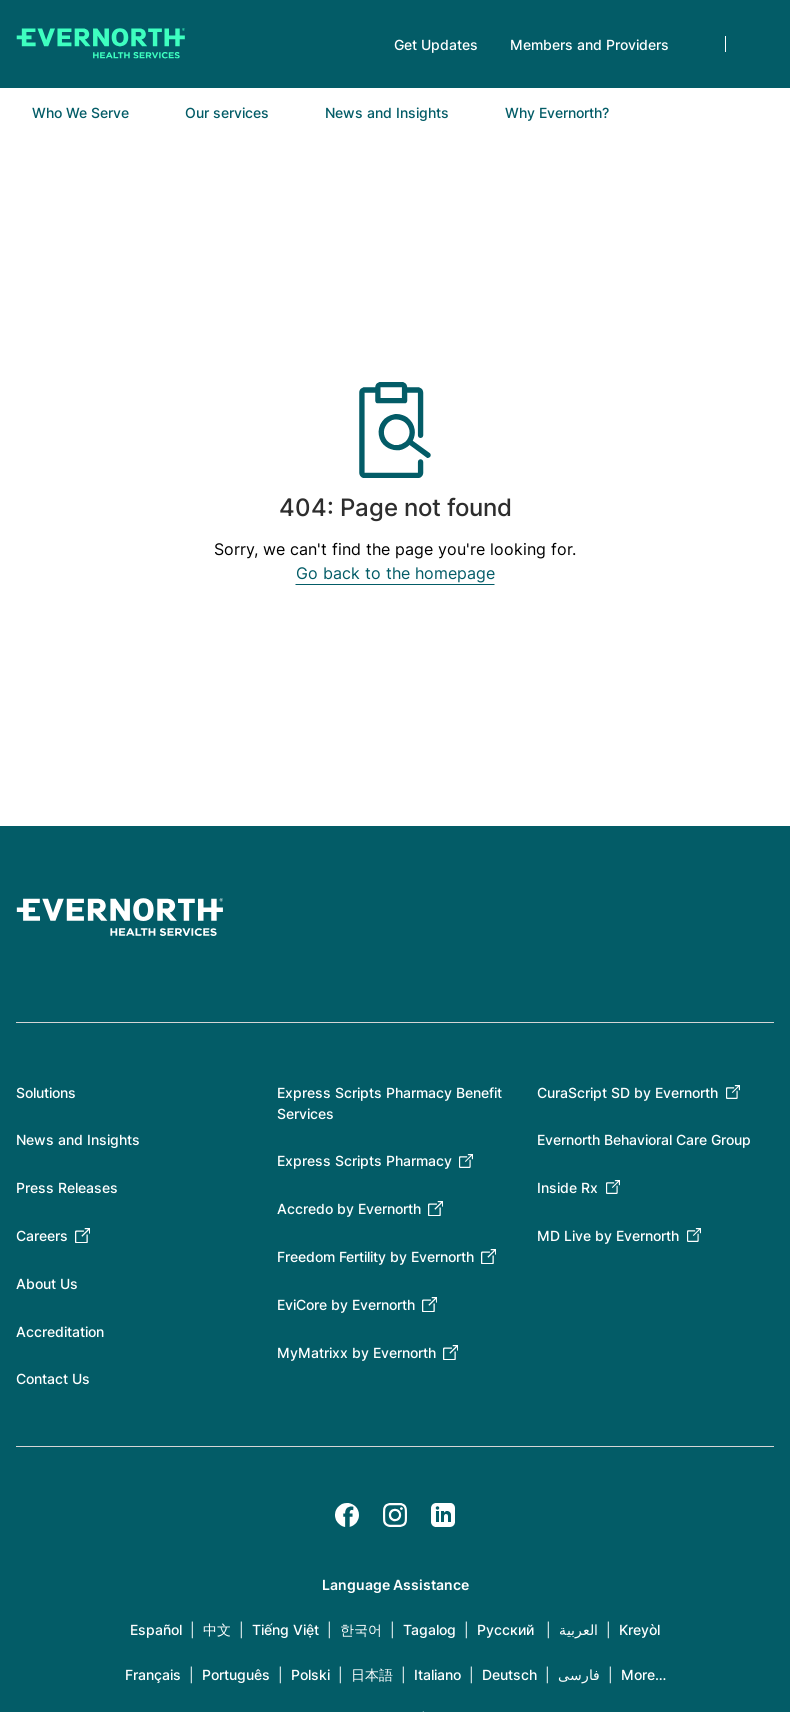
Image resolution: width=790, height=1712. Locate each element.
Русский (505, 1629)
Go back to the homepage (395, 573)
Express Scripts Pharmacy (364, 1160)
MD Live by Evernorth (608, 1235)
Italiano (437, 1674)
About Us (47, 1283)
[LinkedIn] (443, 1515)
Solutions (46, 1092)
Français (153, 1674)
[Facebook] (347, 1515)
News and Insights (78, 1139)
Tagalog (429, 1629)
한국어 (361, 1629)
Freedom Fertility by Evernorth (375, 1256)
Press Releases (67, 1187)
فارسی (579, 1674)
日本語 (372, 1674)
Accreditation (60, 1331)
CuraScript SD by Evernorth (627, 1092)
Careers (42, 1235)
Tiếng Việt (285, 1629)
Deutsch (509, 1674)
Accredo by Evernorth (349, 1208)
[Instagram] (395, 1515)
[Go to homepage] (101, 44)
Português (236, 1674)
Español (156, 1629)
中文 (217, 1629)
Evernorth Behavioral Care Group (644, 1139)
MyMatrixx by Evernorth (356, 1352)
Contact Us (53, 1378)
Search (758, 44)
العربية (578, 1629)
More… (643, 1674)
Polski (310, 1674)
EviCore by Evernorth (346, 1304)
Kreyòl (639, 1629)
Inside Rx (567, 1187)
